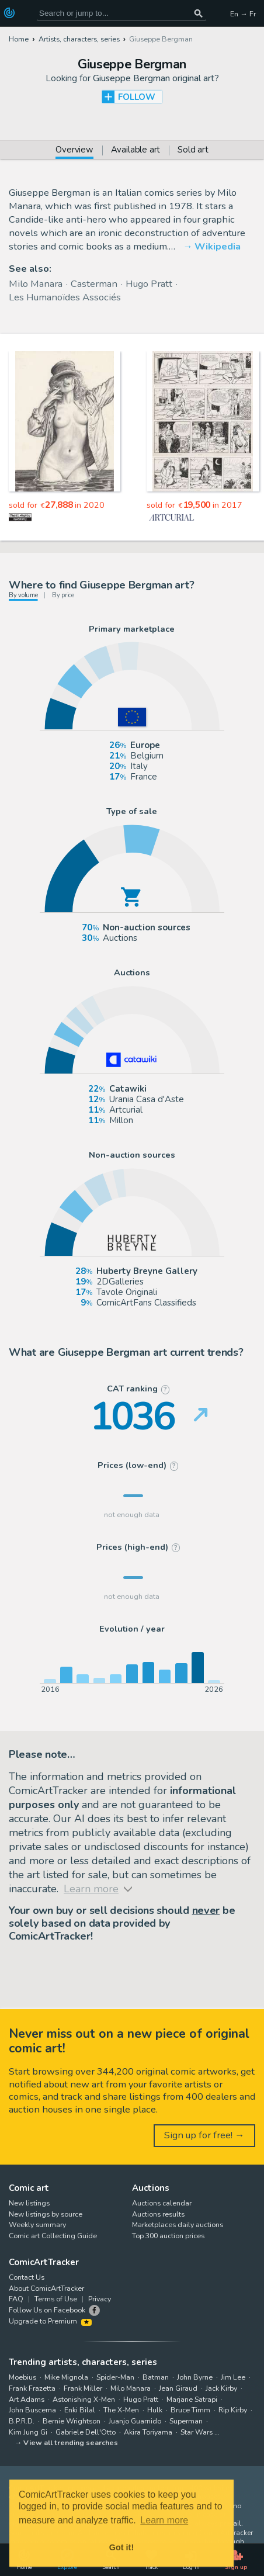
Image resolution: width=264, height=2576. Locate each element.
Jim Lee (233, 2377)
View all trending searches (70, 2442)
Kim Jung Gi (28, 2432)
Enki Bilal (79, 2410)
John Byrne (195, 2377)
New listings (29, 2203)
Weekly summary (37, 2224)
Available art (136, 150)
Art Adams (26, 2399)
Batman (156, 2377)
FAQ (16, 2299)
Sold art (193, 150)
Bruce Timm (190, 2410)
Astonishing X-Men (84, 2399)
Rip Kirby (232, 2410)
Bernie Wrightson (71, 2421)
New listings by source (45, 2214)
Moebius (22, 2377)
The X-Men (121, 2410)
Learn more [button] (164, 2520)
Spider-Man (115, 2377)
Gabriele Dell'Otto (85, 2432)
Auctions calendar (162, 2203)
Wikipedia (217, 246)
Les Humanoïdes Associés (65, 297)
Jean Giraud (178, 2388)
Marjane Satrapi (191, 2399)
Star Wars (196, 2432)
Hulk (154, 2410)
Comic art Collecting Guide (53, 2236)
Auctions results (158, 2214)
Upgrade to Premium (50, 2321)
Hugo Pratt (149, 283)
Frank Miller (83, 2388)
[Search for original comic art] (121, 13)
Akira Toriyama (148, 2432)
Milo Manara (35, 283)
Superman (186, 2421)
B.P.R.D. (21, 2421)
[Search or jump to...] (198, 13)
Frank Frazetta (32, 2388)
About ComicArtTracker (46, 2288)
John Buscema (32, 2410)
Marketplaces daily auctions (177, 2224)
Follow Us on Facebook (47, 2310)
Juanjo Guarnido (135, 2421)
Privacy (99, 2299)
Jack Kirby (221, 2388)
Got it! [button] (121, 2547)
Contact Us (26, 2277)
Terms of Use (55, 2299)
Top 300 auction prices (168, 2236)
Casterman (94, 283)
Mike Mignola (66, 2377)
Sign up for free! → (204, 2135)
